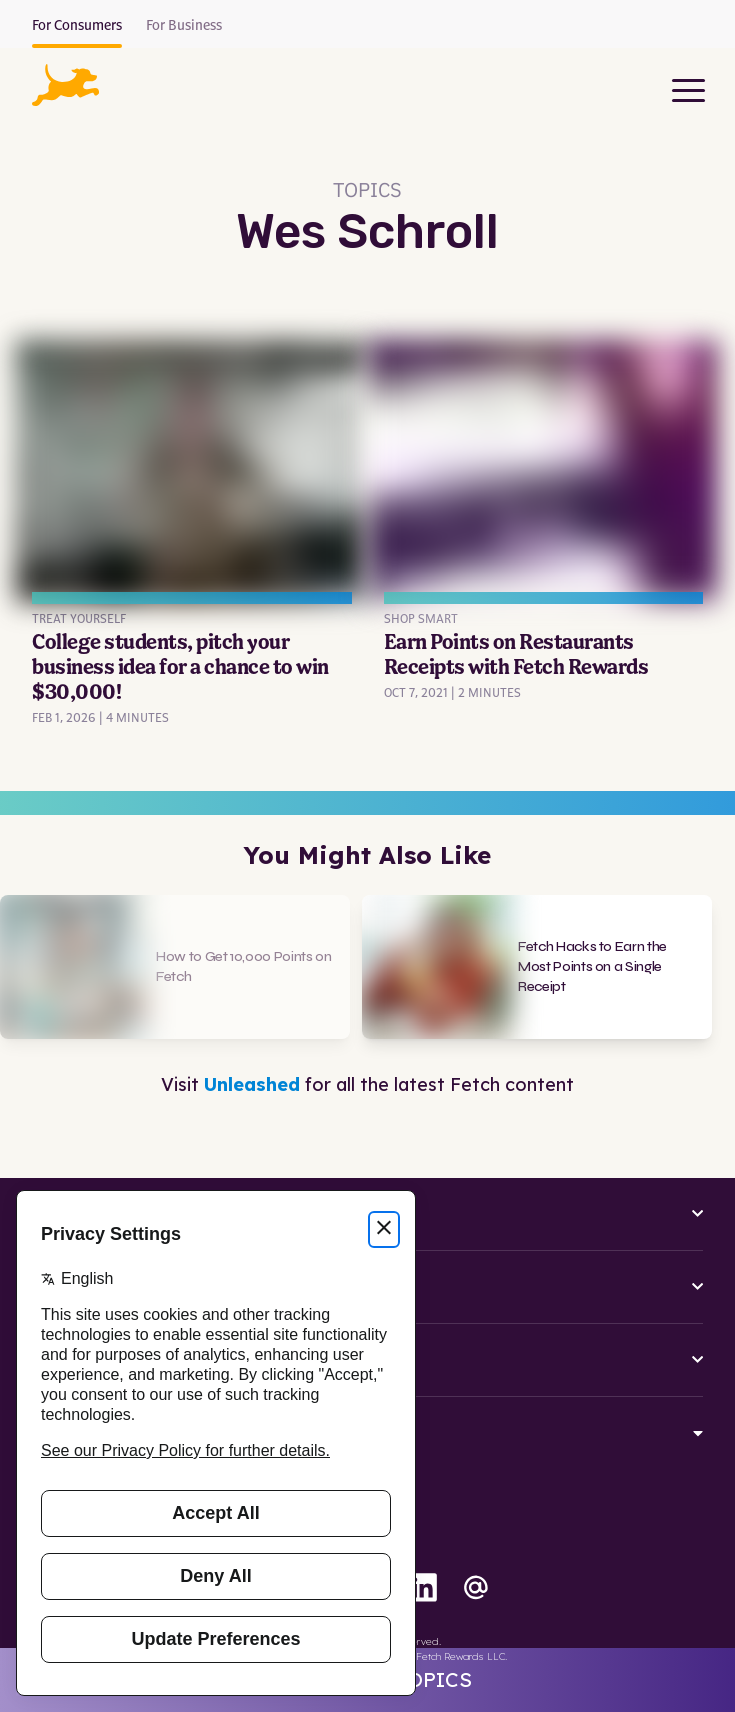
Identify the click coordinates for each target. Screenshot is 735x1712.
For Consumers (77, 26)
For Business (184, 26)
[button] (65, 85)
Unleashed (252, 1084)
